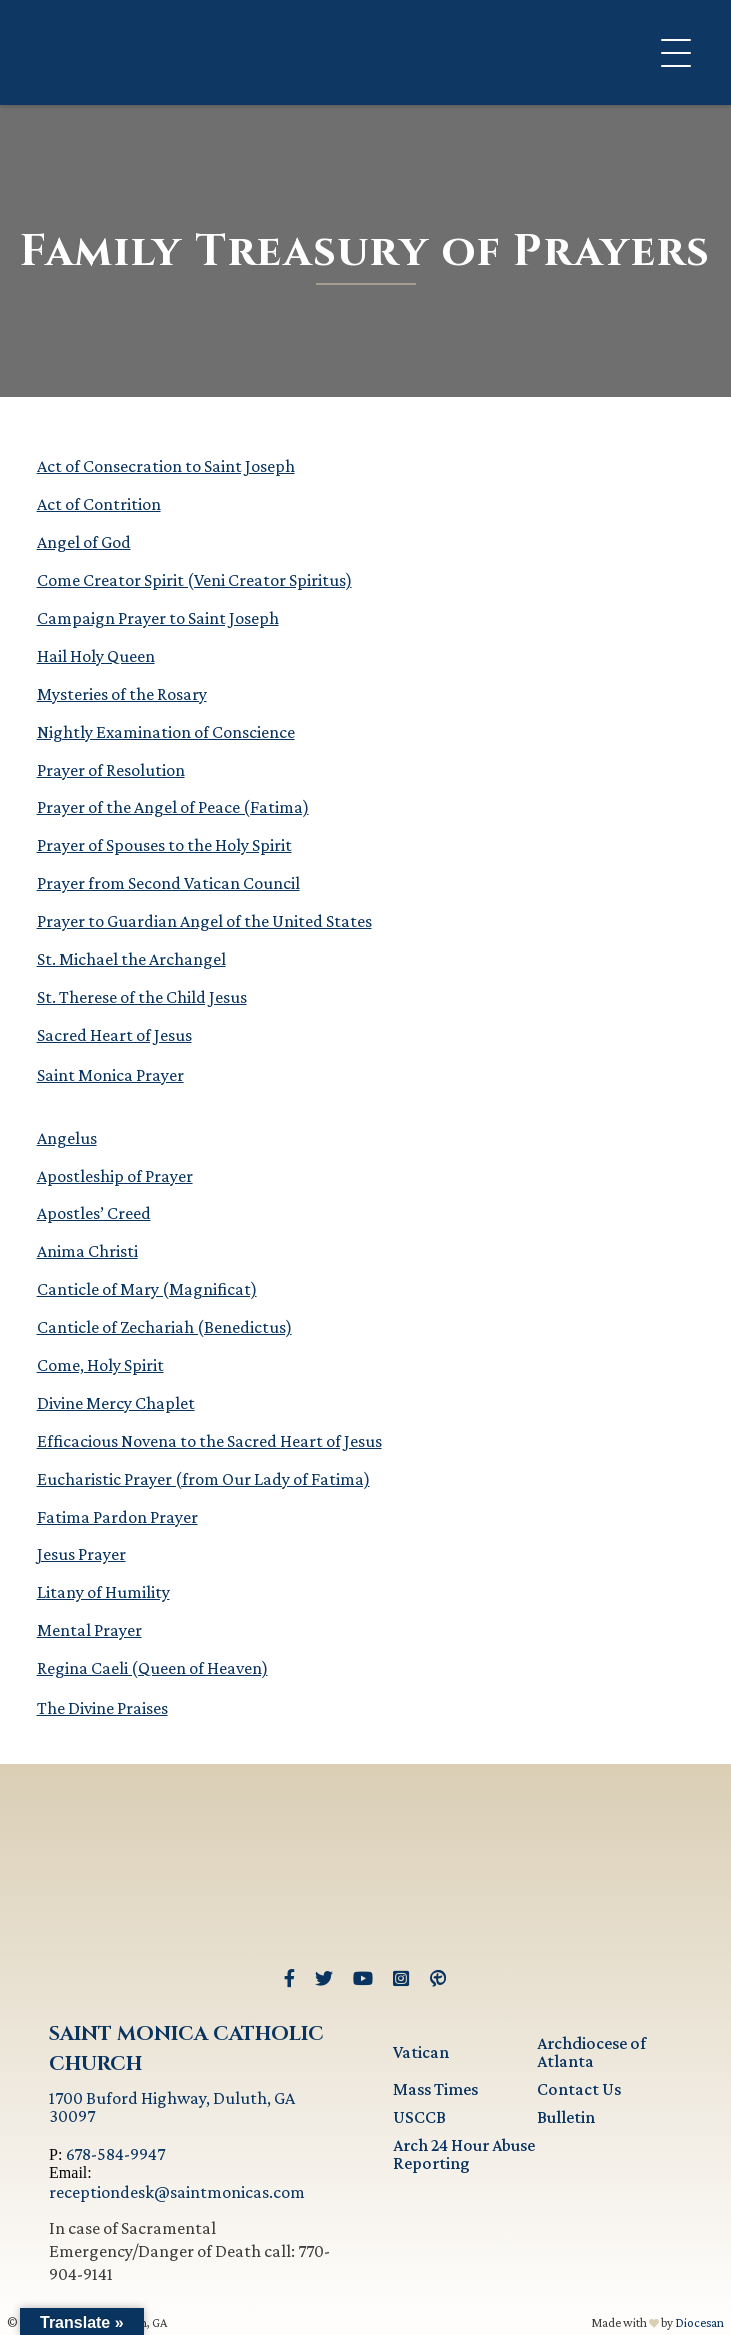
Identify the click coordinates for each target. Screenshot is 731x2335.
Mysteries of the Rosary (122, 694)
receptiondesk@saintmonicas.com (177, 2192)
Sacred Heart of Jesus (114, 1035)
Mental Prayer (89, 1630)
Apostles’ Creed (94, 1213)
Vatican (421, 2052)
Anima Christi (87, 1251)
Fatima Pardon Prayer (117, 1517)
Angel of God (84, 542)
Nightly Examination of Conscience (166, 732)
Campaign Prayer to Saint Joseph (158, 618)
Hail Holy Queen (96, 656)
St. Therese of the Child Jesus (142, 997)
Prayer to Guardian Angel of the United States (204, 921)
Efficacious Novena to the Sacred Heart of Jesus (209, 1441)
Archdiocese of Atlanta (591, 2052)
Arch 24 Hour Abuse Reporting (464, 2154)
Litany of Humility (103, 1592)
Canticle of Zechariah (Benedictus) (164, 1327)
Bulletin (566, 2117)
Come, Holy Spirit (100, 1365)
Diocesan (699, 2322)
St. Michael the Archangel (131, 959)
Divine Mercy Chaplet (116, 1403)
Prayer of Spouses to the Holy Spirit (164, 845)
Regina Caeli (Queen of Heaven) (152, 1668)
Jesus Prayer (81, 1554)
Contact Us (579, 2089)
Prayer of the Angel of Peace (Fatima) (173, 807)
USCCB (419, 2117)
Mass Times (435, 2089)
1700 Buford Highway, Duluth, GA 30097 (172, 2107)
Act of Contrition (99, 504)
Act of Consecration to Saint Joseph (166, 466)
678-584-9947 (115, 2154)
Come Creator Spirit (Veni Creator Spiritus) (194, 580)
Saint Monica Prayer (110, 1075)
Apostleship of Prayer (115, 1176)
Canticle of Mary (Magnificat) (147, 1289)
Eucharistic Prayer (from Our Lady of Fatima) (203, 1479)
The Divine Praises (102, 1708)
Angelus (67, 1138)
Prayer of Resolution (111, 770)
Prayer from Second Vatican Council (168, 883)
